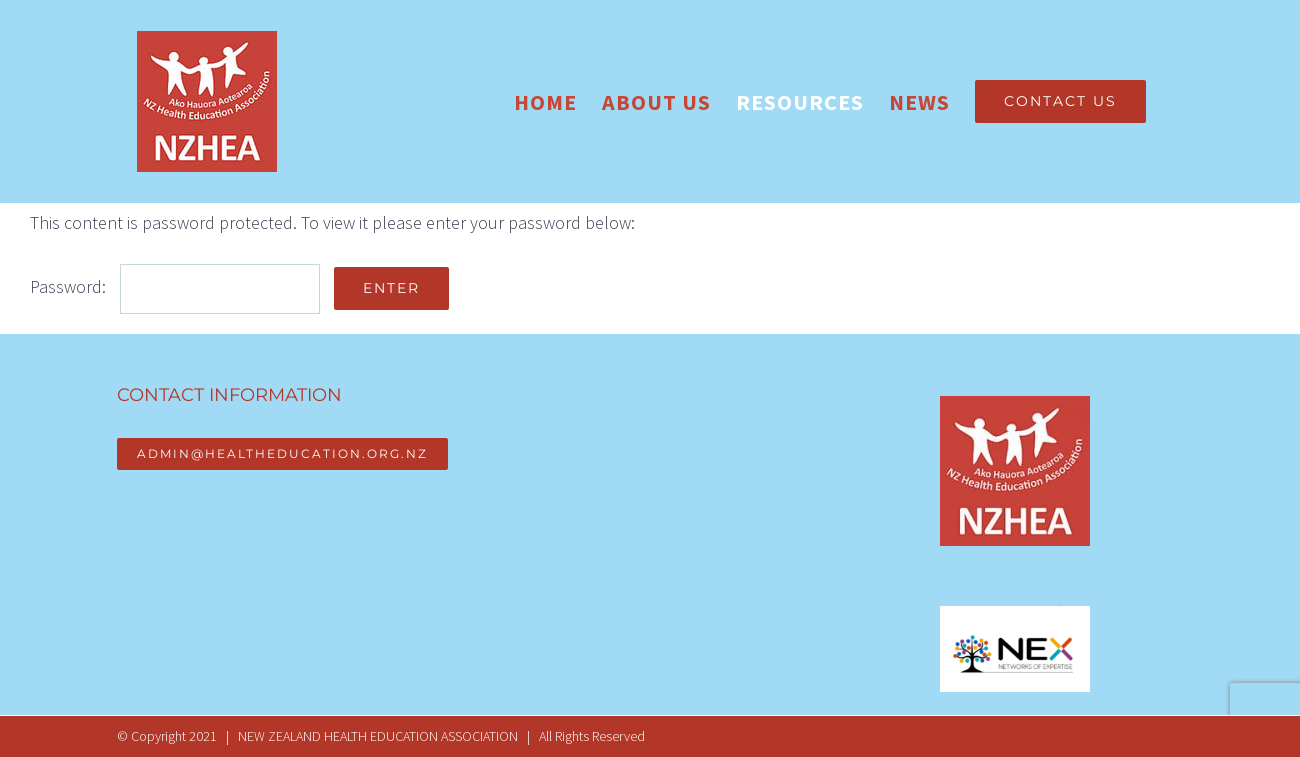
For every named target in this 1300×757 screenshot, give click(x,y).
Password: (175, 286)
